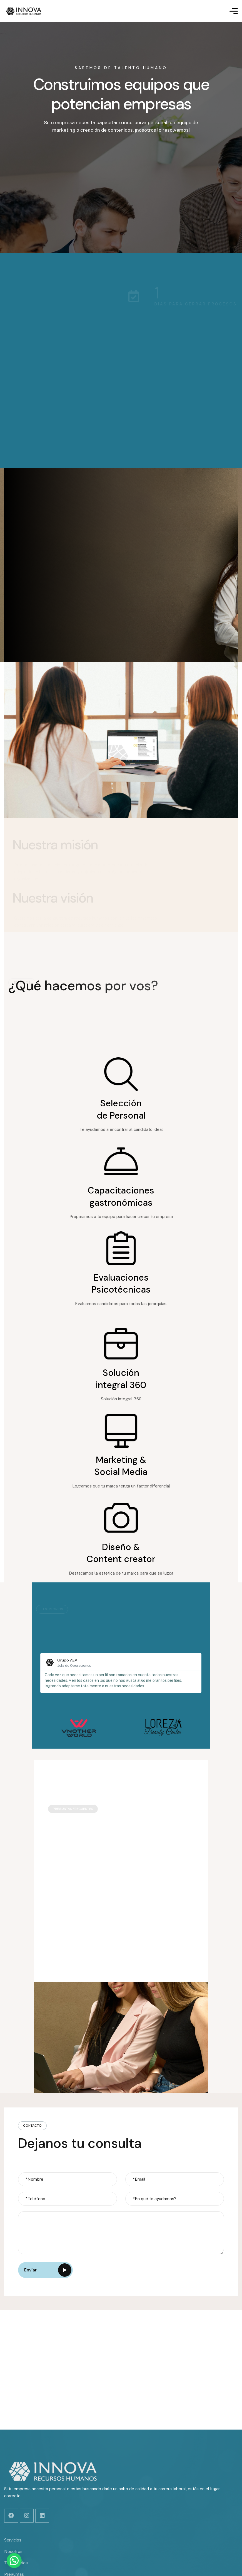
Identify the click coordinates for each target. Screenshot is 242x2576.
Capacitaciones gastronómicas (121, 1197)
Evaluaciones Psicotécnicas (121, 1284)
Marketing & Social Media (121, 1466)
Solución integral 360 (121, 1379)
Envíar (47, 2270)
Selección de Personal (121, 1109)
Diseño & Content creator (121, 1553)
